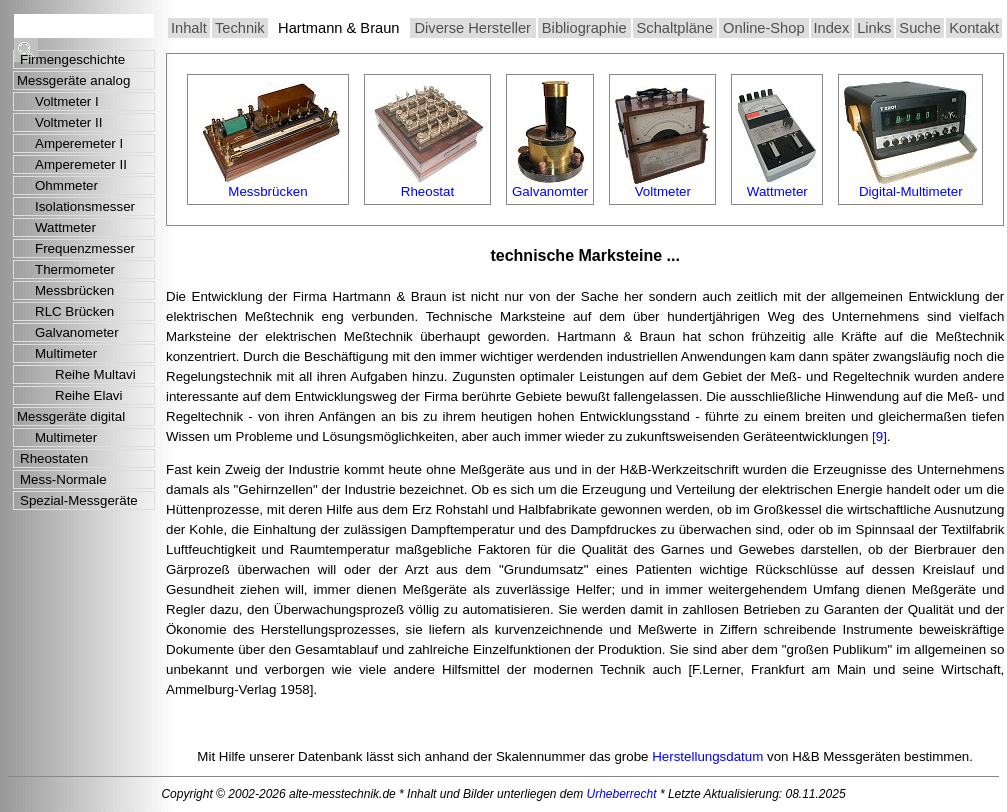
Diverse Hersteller (472, 28)
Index (832, 28)
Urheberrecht (622, 794)
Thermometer (75, 269)
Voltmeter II (68, 122)
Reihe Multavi (95, 374)
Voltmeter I (67, 101)
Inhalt (189, 28)
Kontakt (974, 28)
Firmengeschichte (72, 59)
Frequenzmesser (85, 248)
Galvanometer (77, 332)
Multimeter (66, 353)
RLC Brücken (74, 311)
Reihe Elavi (88, 395)
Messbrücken (74, 290)
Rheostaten (54, 458)
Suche (920, 28)
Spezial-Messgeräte (79, 500)
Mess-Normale (63, 479)
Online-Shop (763, 28)
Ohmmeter (66, 185)
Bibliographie (584, 28)
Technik (240, 28)
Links (874, 28)
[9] (879, 436)
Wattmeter (65, 227)
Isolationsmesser (85, 206)
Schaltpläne (675, 28)
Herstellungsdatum (707, 756)
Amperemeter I (79, 143)
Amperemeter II (81, 164)
